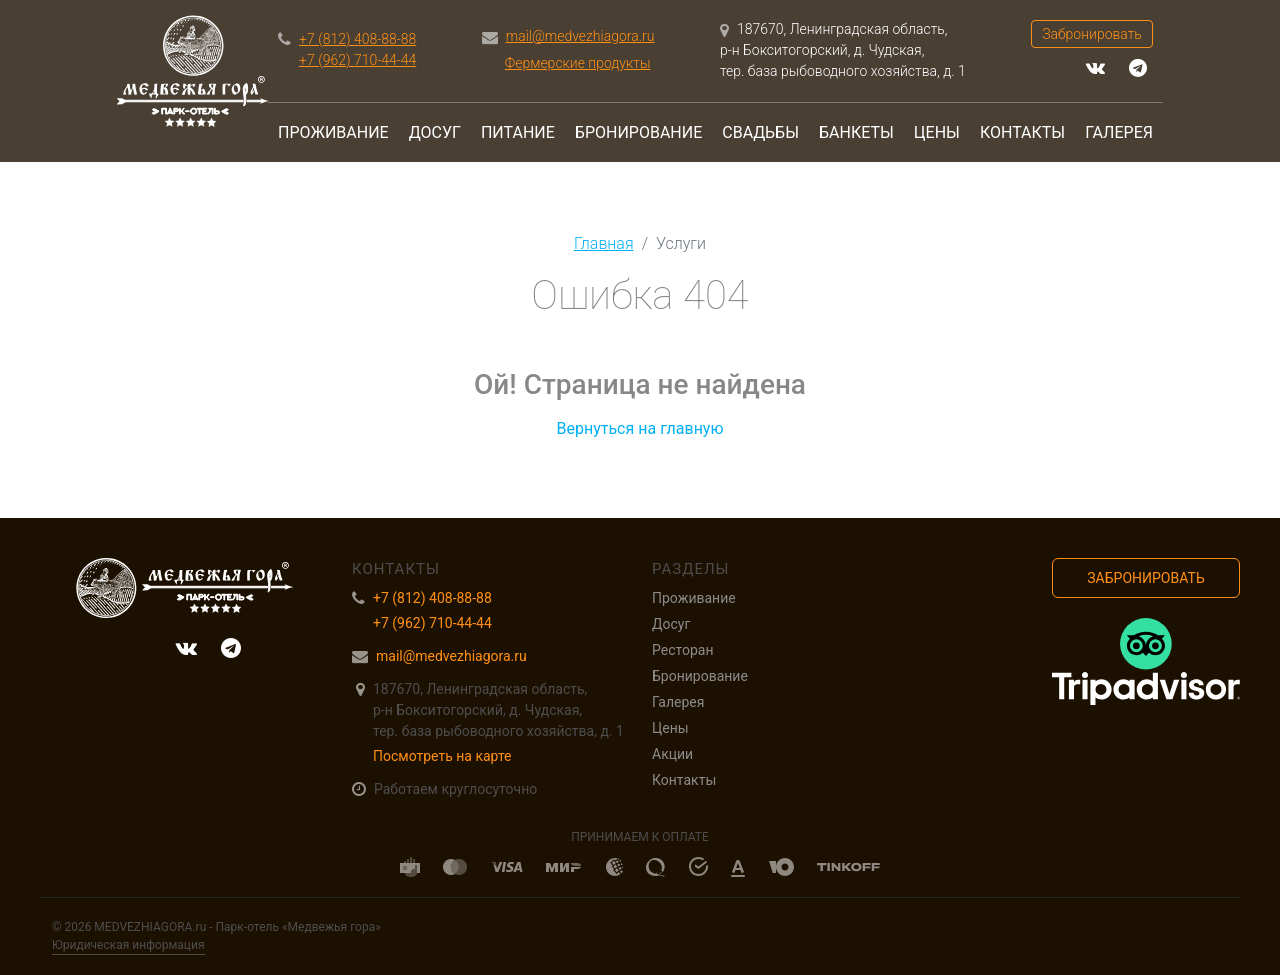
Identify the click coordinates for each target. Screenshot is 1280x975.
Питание (518, 132)
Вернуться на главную (639, 428)
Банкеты (856, 132)
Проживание (333, 132)
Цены (937, 132)
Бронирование (638, 132)
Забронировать (1092, 34)
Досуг (435, 132)
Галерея (1119, 132)
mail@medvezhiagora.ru (580, 36)
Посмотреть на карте (442, 756)
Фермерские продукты (578, 63)
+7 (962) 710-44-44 (357, 60)
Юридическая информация (128, 945)
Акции (672, 754)
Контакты (1022, 132)
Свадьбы (760, 132)
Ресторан (682, 650)
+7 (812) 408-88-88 (357, 39)
